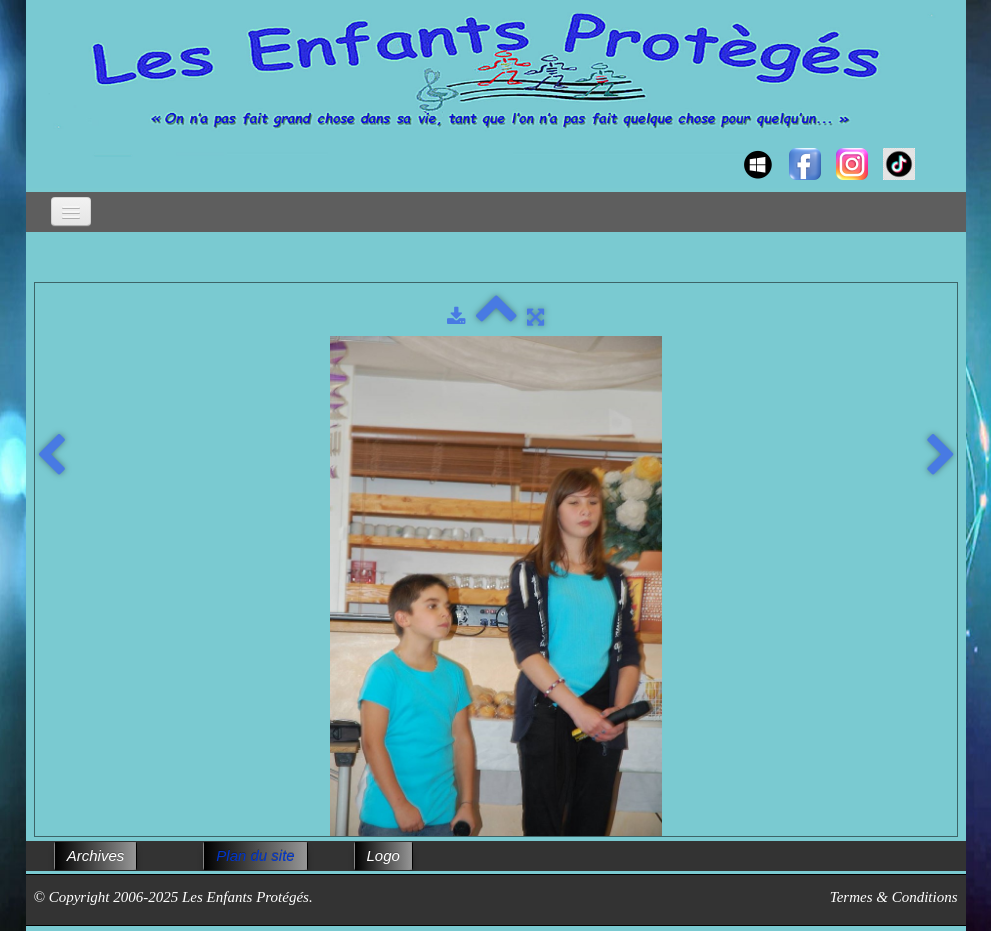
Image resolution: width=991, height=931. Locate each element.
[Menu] (71, 211)
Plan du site (255, 855)
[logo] (53, 146)
